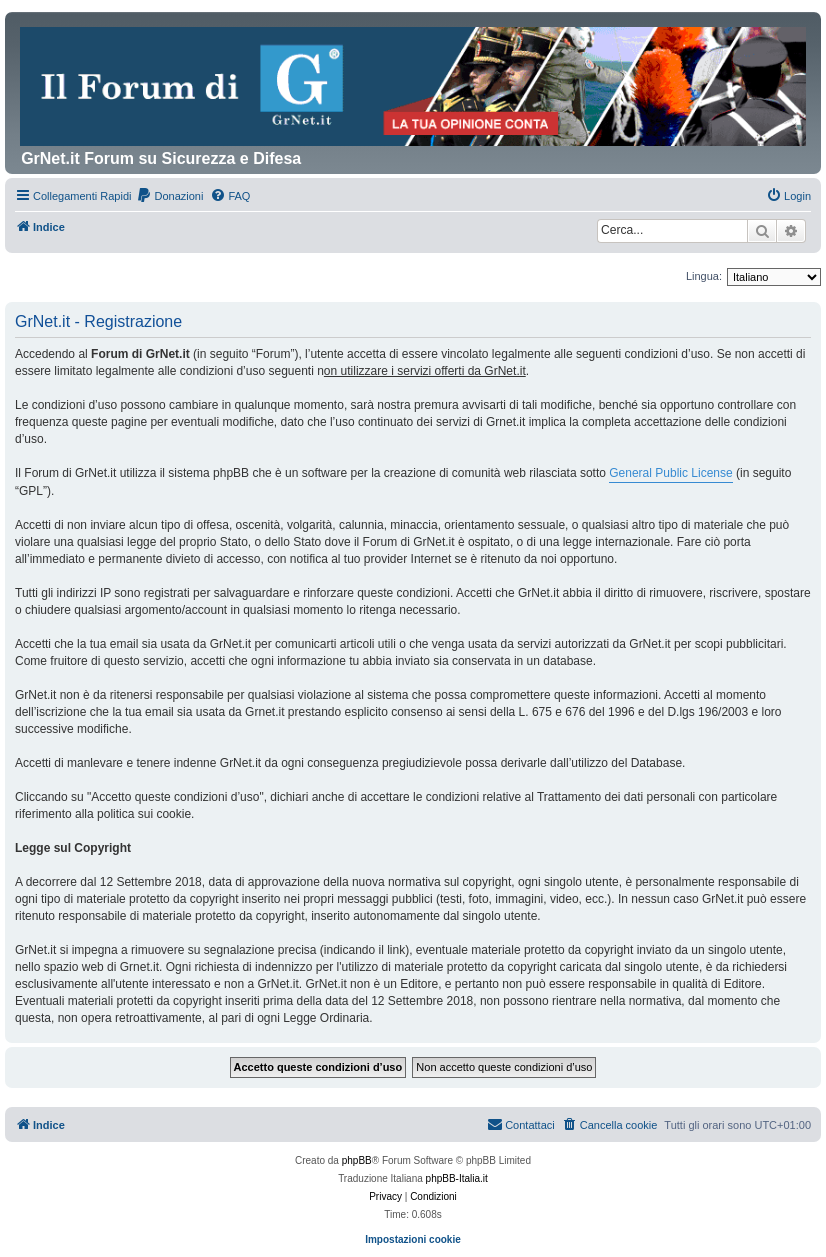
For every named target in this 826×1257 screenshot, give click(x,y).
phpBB (357, 1160)
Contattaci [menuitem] (521, 1124)
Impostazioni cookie (413, 1239)
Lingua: (704, 276)
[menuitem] (169, 196)
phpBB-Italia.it (457, 1178)
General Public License (670, 473)
